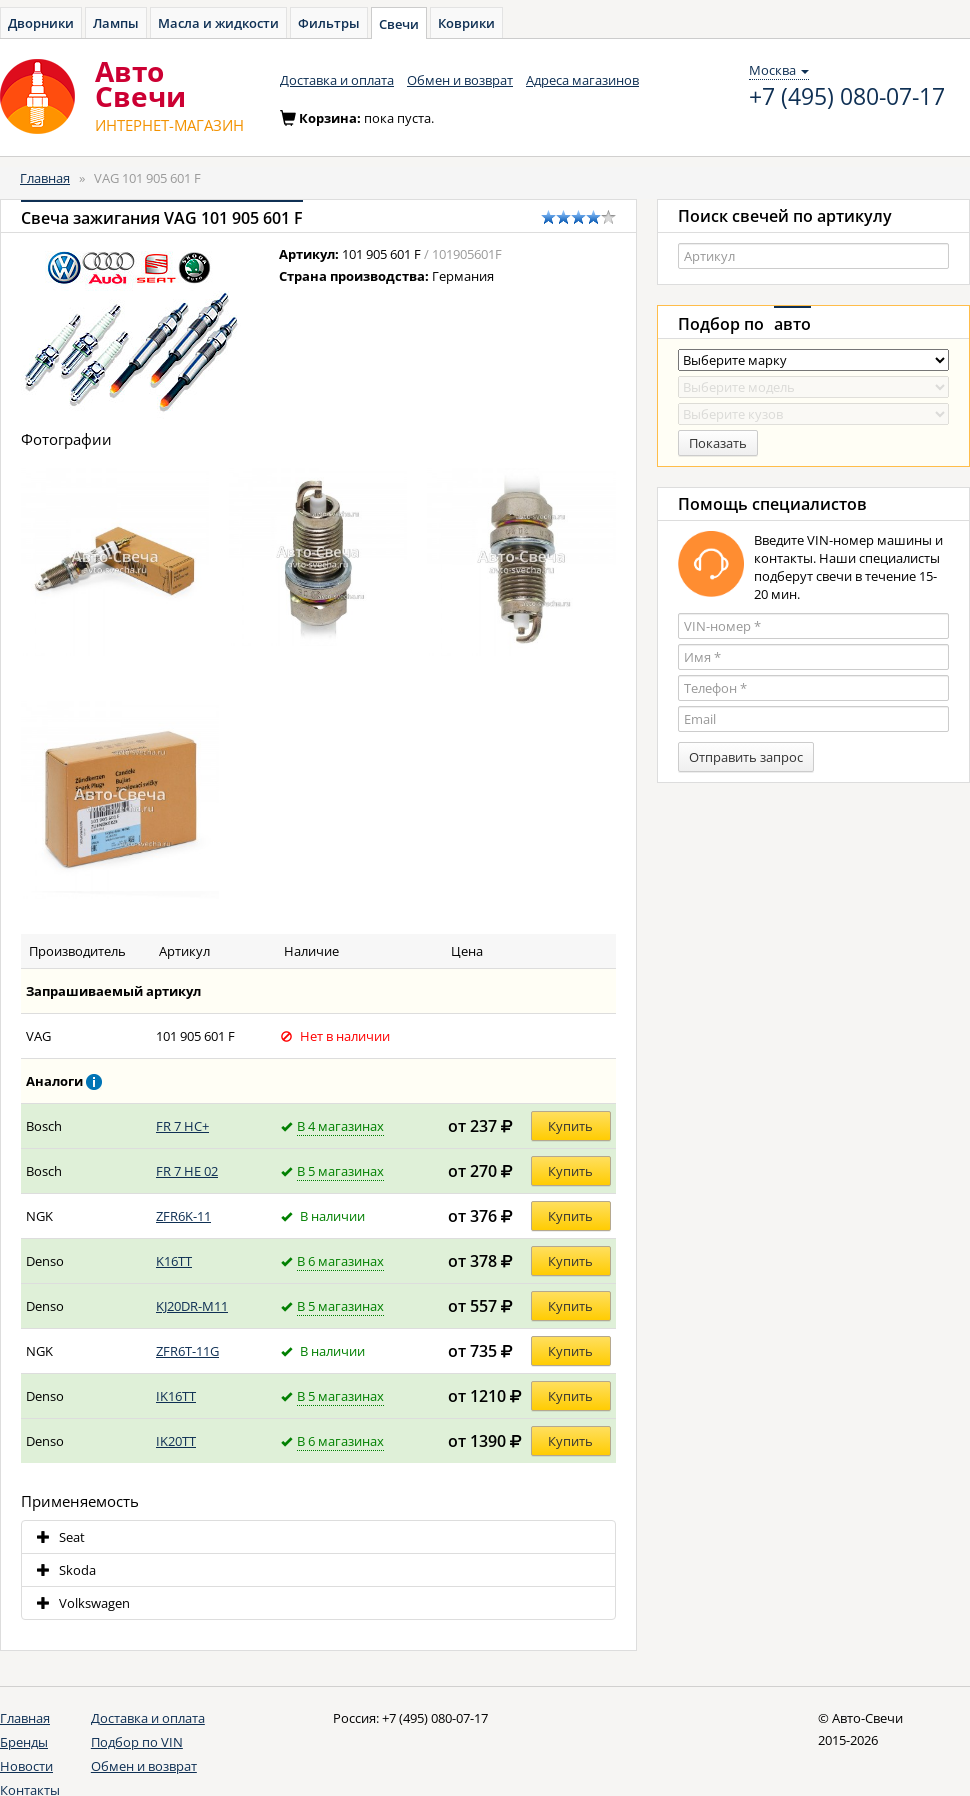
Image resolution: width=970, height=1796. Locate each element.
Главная (45, 178)
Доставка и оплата (337, 80)
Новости (26, 1766)
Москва (779, 70)
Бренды (24, 1742)
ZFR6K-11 (183, 1216)
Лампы (116, 23)
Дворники (41, 23)
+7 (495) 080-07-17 (847, 97)
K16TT (174, 1261)
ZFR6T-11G (187, 1351)
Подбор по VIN (137, 1742)
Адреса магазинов (582, 80)
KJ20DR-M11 (192, 1306)
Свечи (399, 24)
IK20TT (176, 1441)
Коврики (466, 23)
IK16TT (176, 1396)
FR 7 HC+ (182, 1126)
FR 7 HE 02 (187, 1171)
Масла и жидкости (218, 23)
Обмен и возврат (460, 80)
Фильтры (329, 23)
